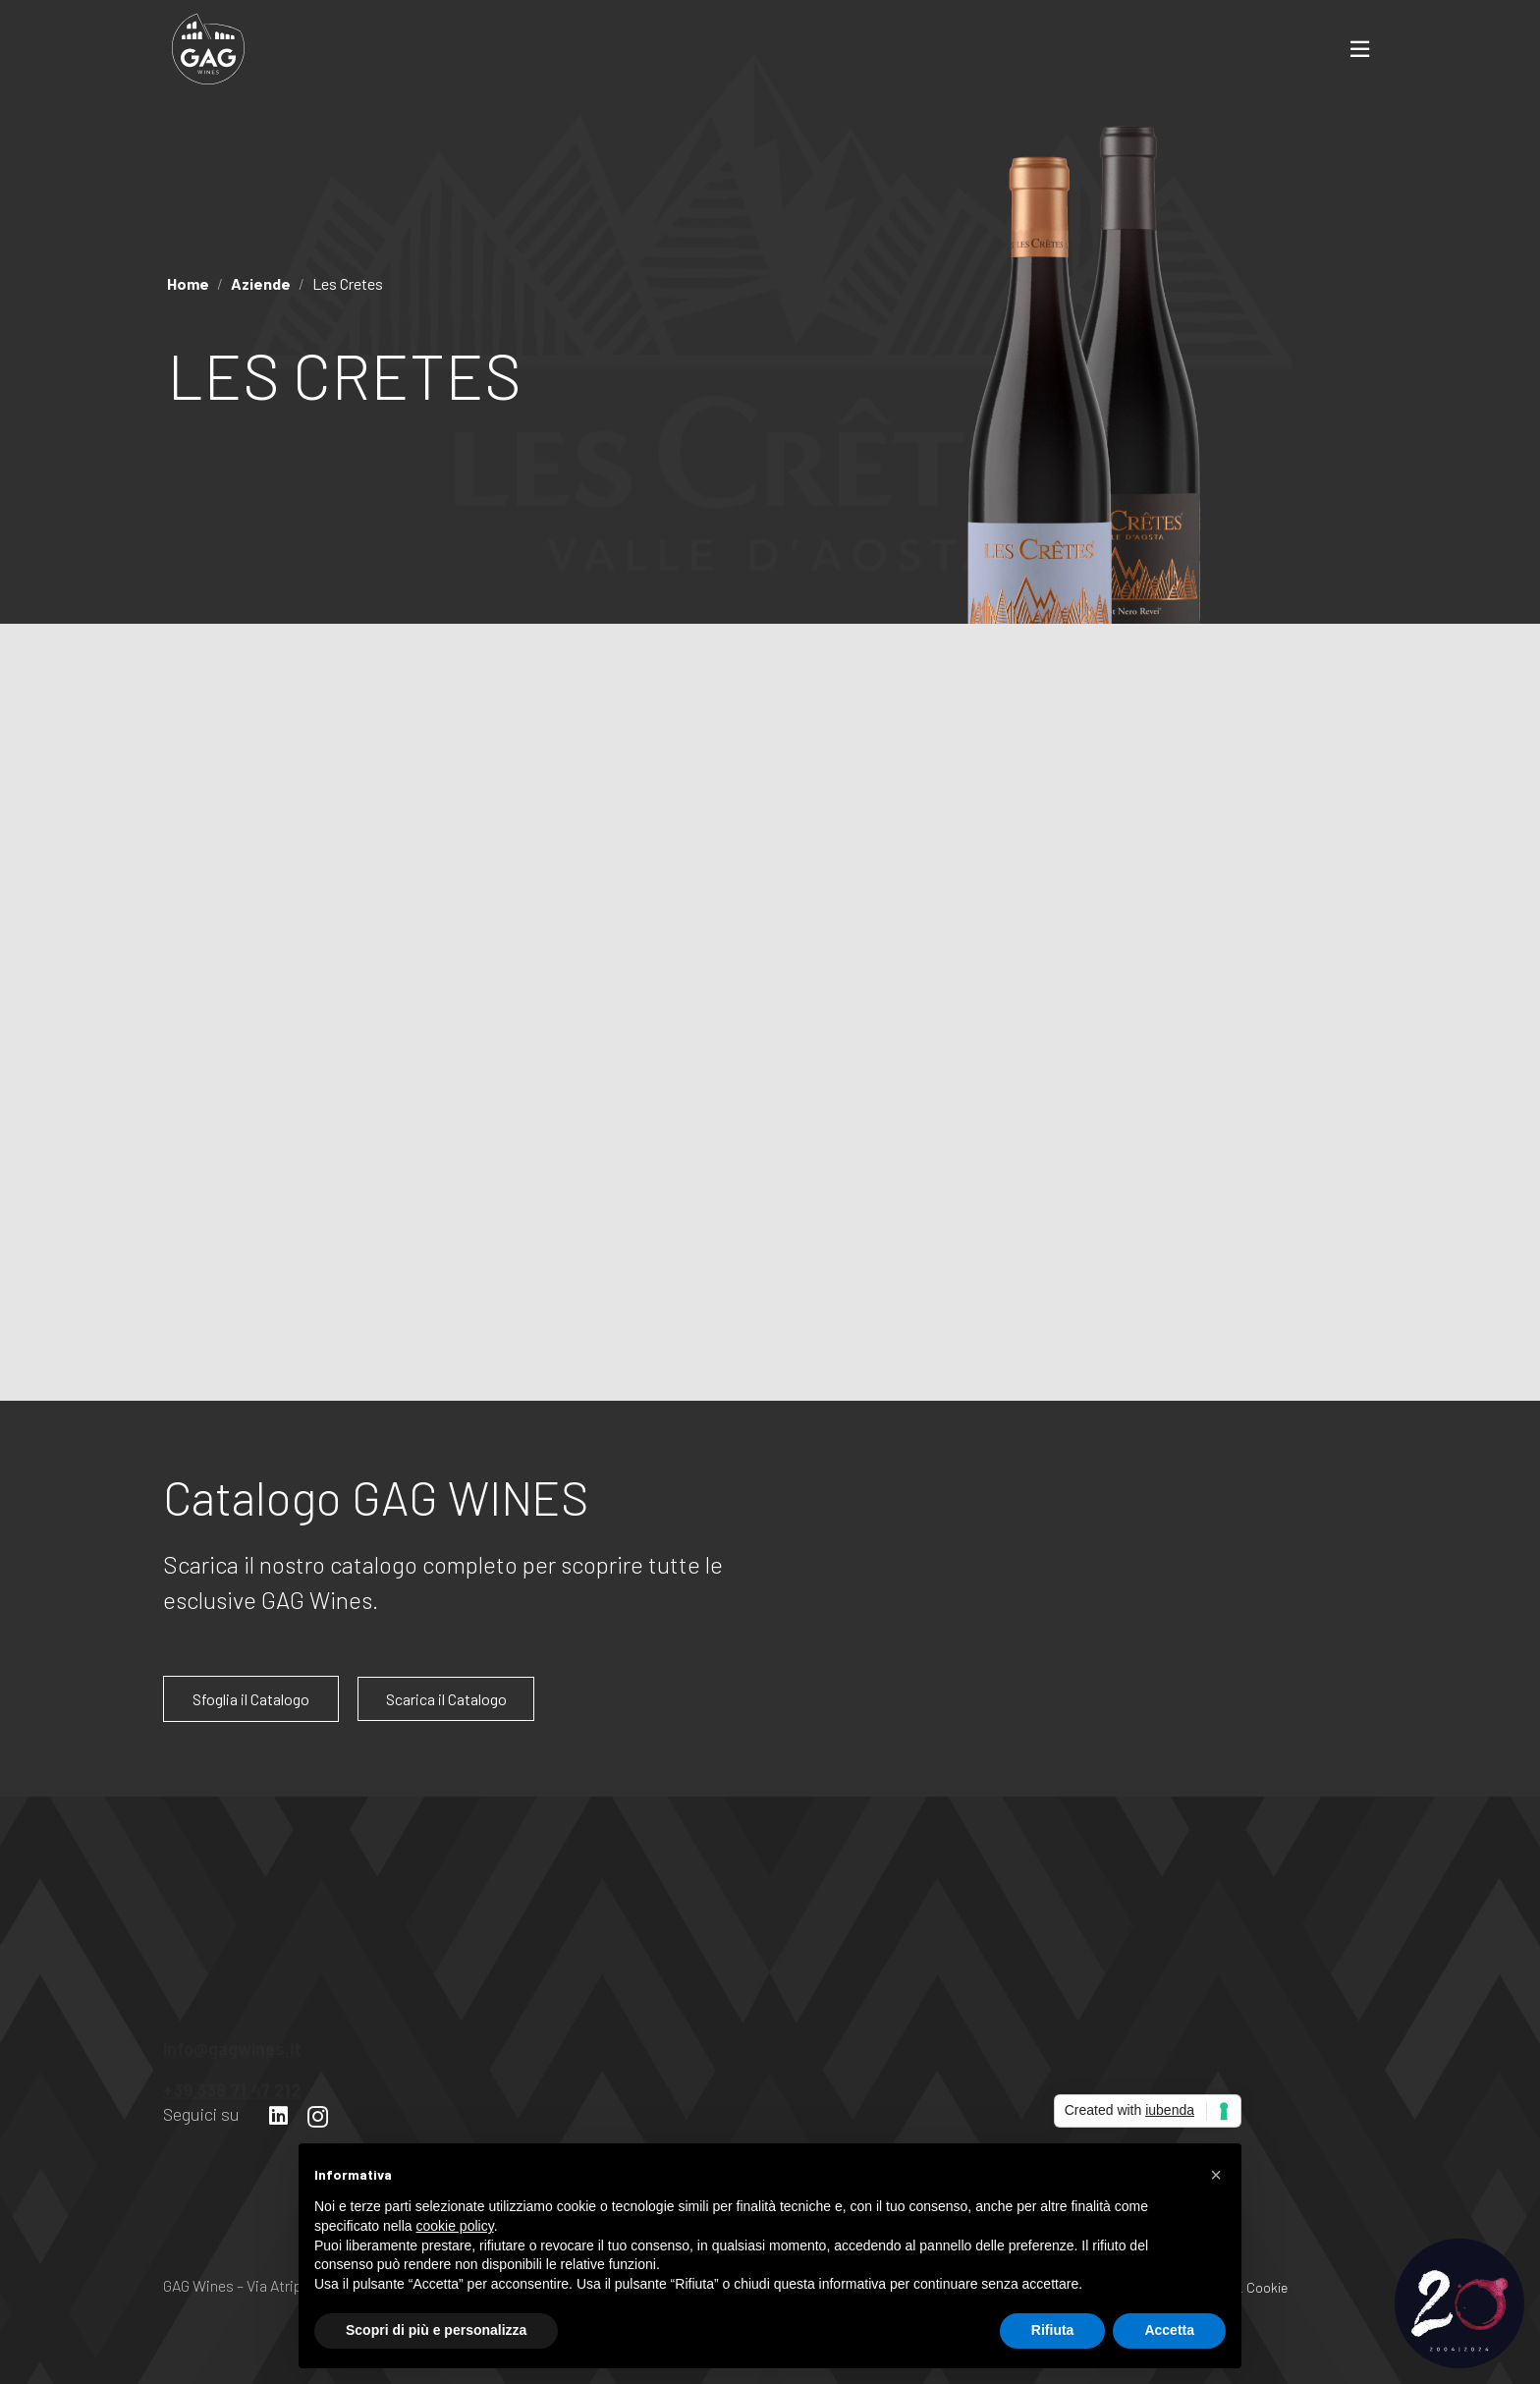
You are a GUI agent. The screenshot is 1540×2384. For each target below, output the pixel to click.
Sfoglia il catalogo (1078, 1333)
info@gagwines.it (232, 2039)
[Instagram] (317, 2117)
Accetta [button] (1169, 2330)
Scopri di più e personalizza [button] (436, 2330)
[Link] (208, 49)
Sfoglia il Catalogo (250, 1699)
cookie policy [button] (455, 2226)
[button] (1216, 2174)
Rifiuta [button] (1052, 2330)
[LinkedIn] (278, 2116)
